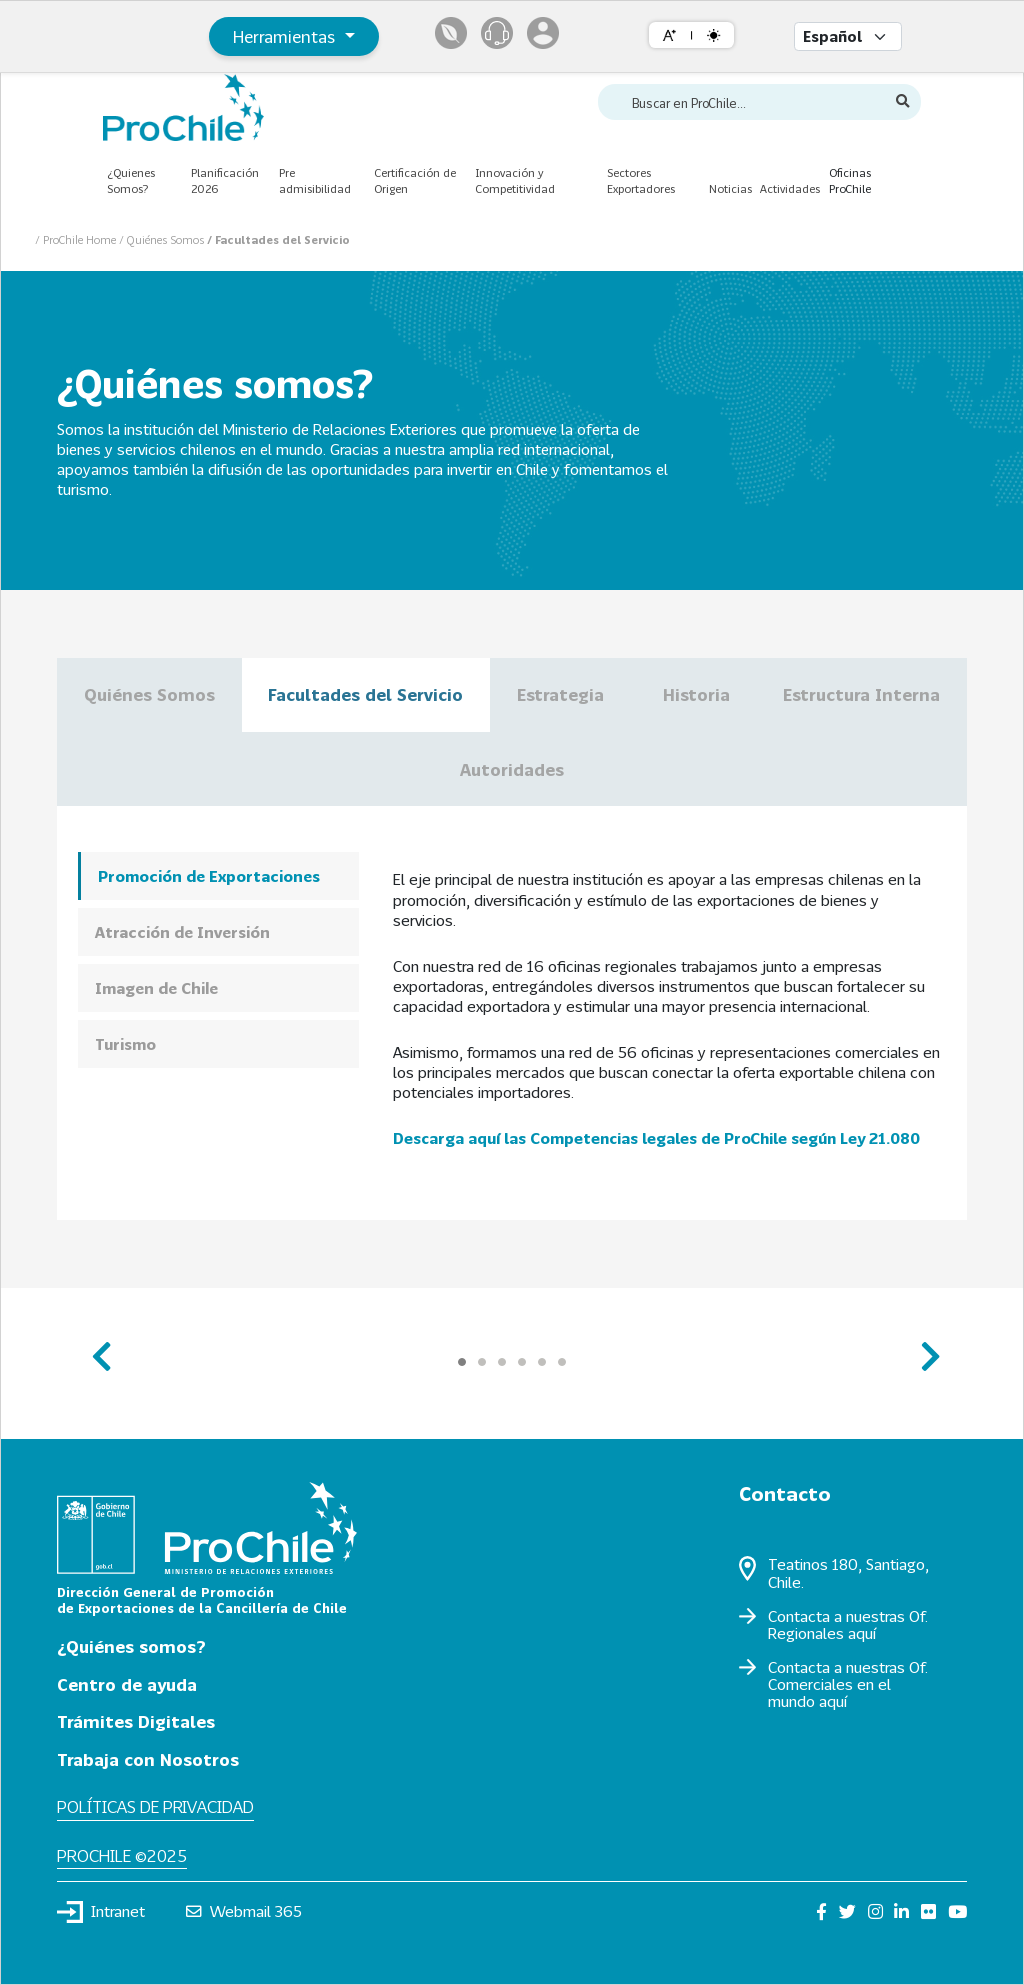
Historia (696, 694)
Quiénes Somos (149, 694)
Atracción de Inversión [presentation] (182, 932)
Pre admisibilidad (315, 181)
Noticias (730, 188)
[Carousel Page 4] (522, 1362)
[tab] (218, 875)
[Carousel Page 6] (562, 1362)
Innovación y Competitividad (515, 181)
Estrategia (563, 694)
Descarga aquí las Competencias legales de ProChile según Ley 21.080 (656, 1138)
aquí (862, 1633)
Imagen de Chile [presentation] (156, 988)
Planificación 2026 (225, 181)
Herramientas (286, 36)
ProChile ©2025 (122, 1855)
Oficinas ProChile (850, 181)
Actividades (790, 188)
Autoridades (512, 769)
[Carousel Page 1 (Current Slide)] (462, 1362)
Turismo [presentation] (125, 1044)
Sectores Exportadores (641, 181)
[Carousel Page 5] (542, 1362)
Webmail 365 (244, 1911)
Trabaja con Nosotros (148, 1759)
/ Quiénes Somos (163, 239)
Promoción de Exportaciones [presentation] (209, 876)
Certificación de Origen (415, 181)
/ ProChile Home (77, 239)
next (924, 1347)
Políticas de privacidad (155, 1806)
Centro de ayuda (127, 1684)
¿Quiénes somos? (131, 1646)
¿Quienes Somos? (131, 181)
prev (99, 1347)
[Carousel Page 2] (482, 1362)
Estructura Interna (861, 694)
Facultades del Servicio (365, 694)
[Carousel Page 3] (502, 1362)
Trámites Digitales (136, 1721)
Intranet (101, 1912)
